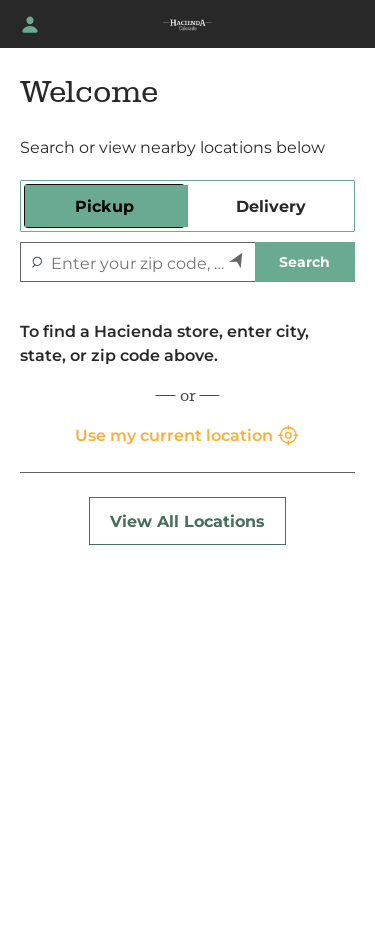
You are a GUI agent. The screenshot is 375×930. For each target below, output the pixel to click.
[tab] (104, 206)
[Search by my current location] (237, 262)
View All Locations (187, 521)
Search (304, 262)
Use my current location (188, 436)
